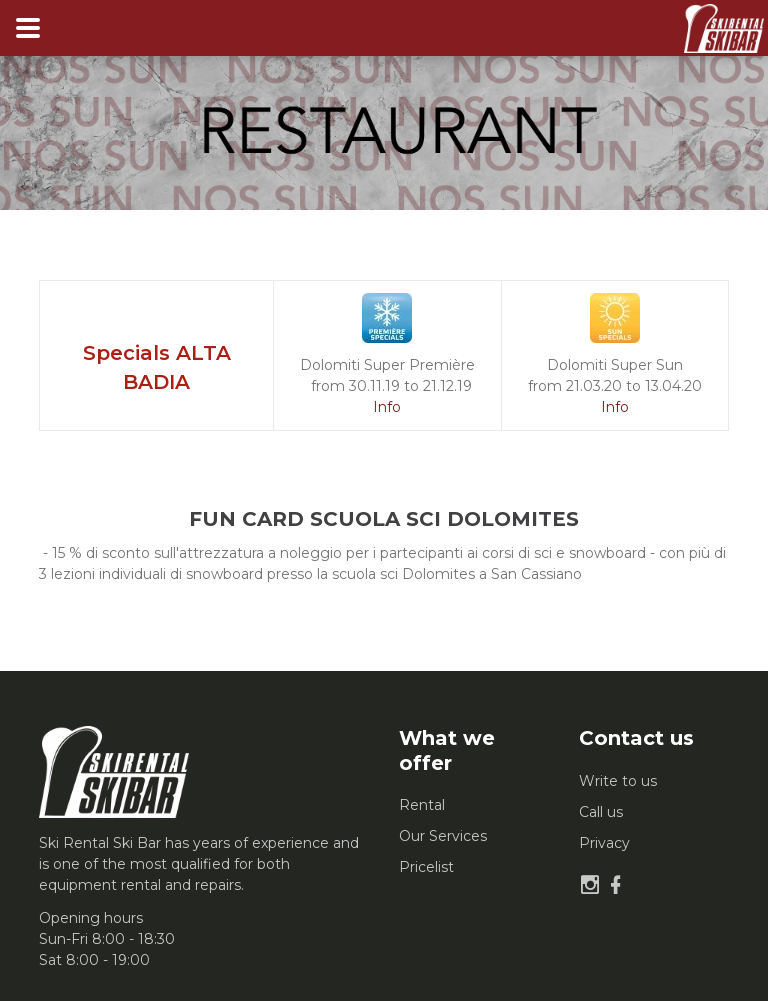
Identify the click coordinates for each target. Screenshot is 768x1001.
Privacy (604, 843)
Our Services (443, 836)
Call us (601, 812)
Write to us (618, 781)
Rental (422, 805)
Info (387, 407)
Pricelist (426, 867)
